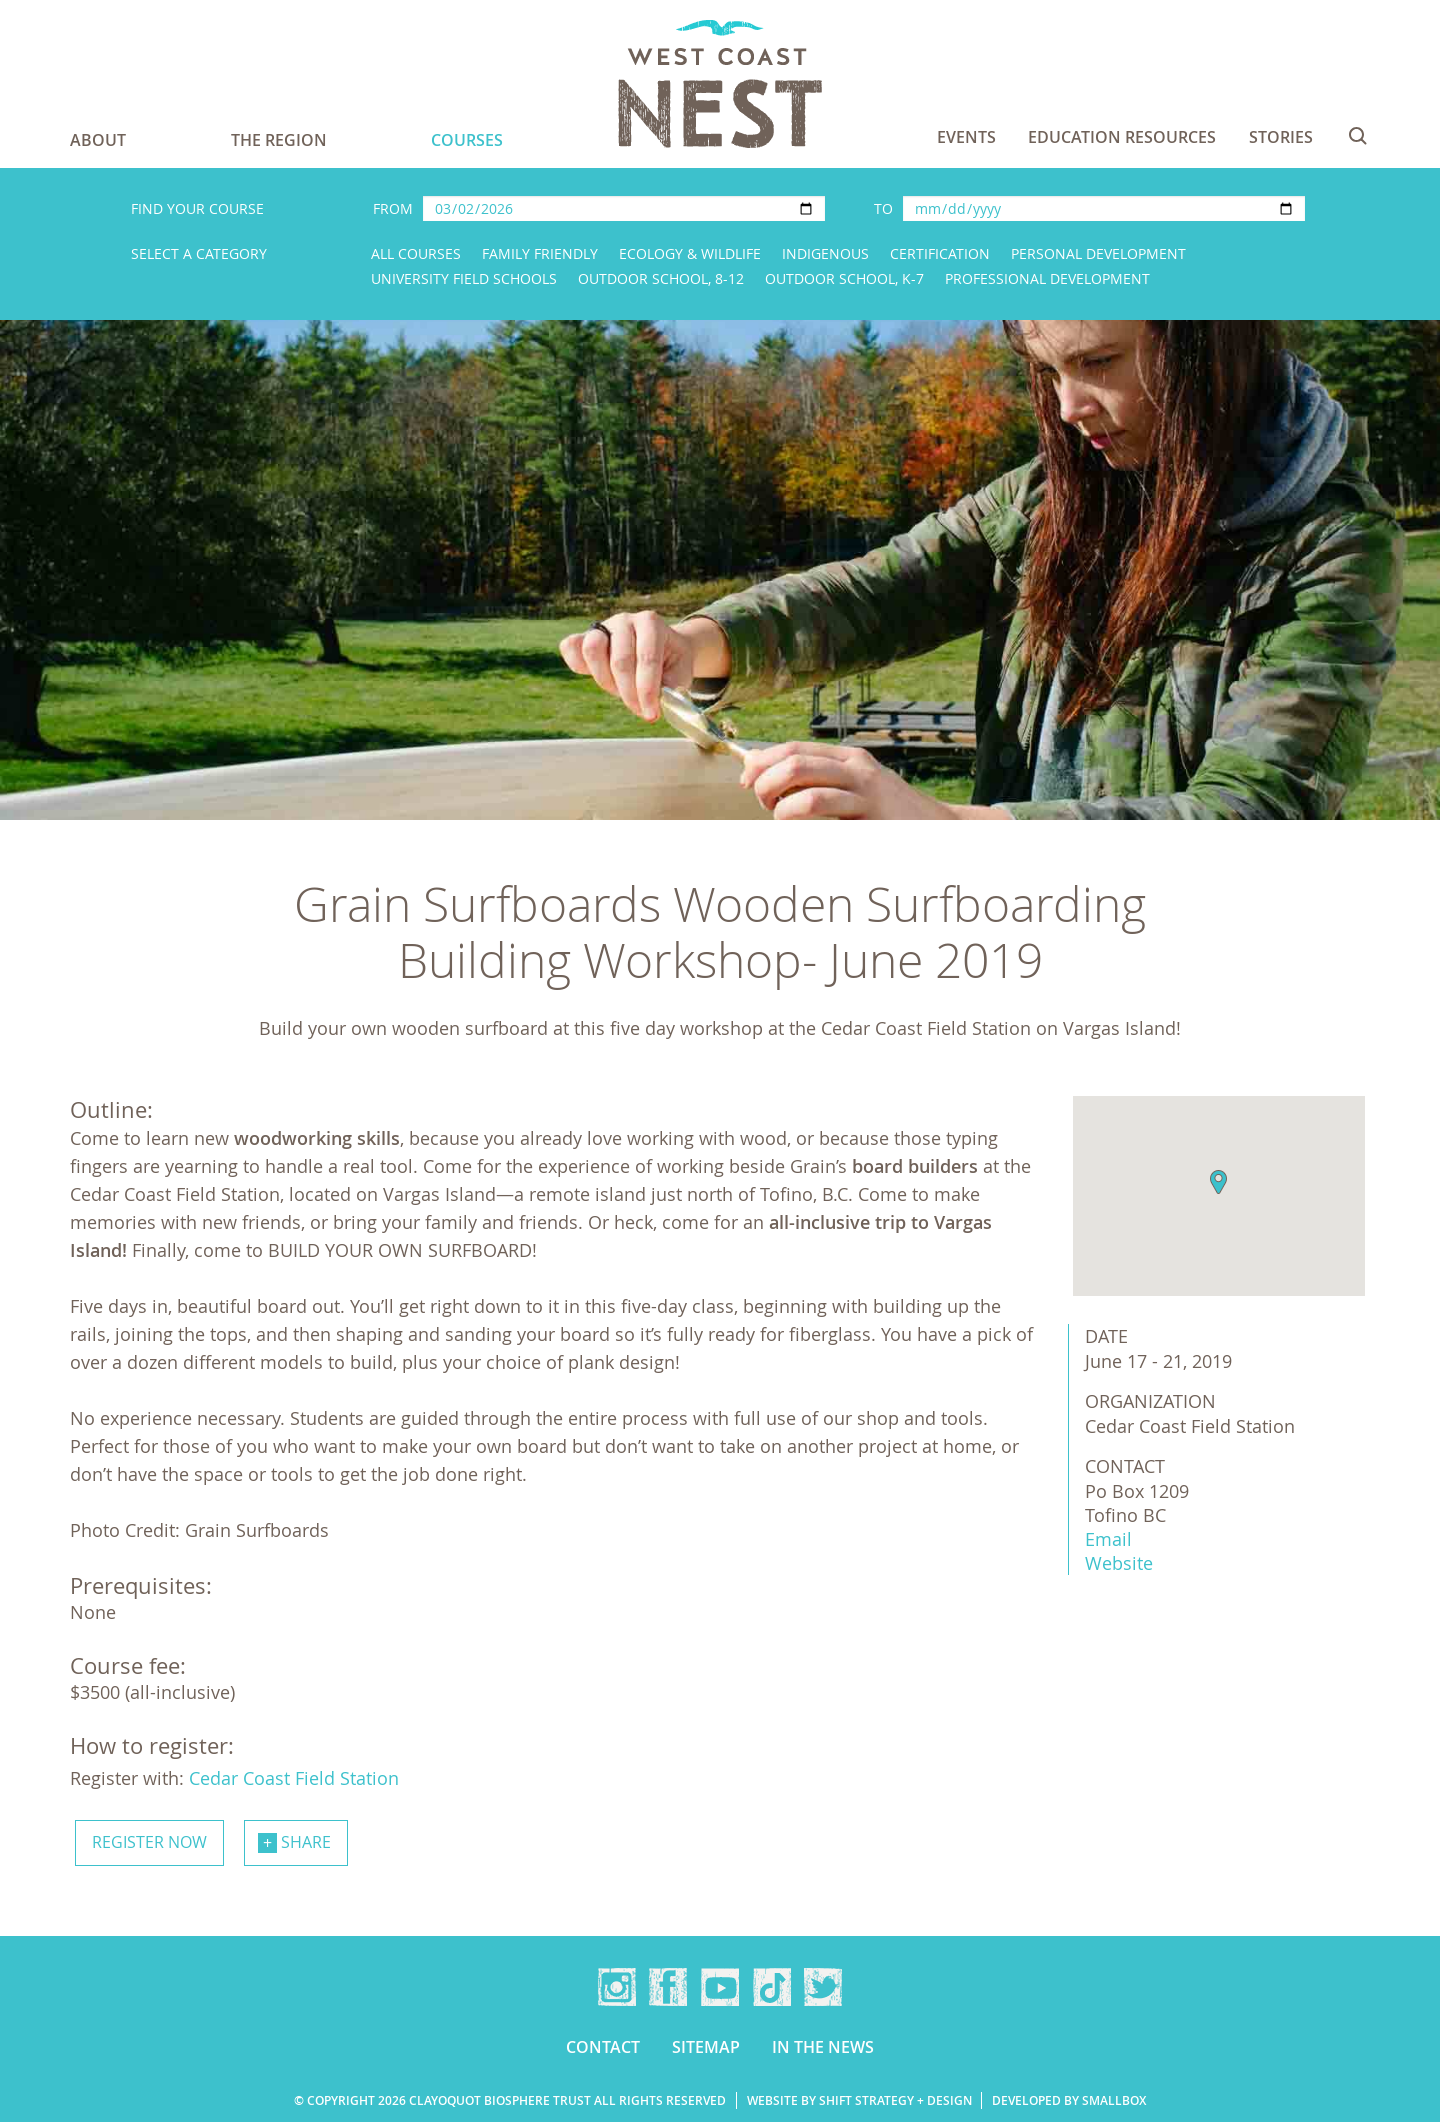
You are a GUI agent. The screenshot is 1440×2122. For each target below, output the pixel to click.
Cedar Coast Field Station (294, 1778)
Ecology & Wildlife (690, 253)
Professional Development (1047, 278)
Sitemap (706, 2047)
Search (1358, 136)
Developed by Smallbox (1069, 2100)
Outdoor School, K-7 (844, 278)
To (883, 208)
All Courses (416, 253)
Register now (149, 1842)
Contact (603, 2047)
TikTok (772, 1987)
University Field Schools (464, 278)
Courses (467, 140)
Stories (1281, 137)
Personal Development (1098, 253)
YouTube (720, 1987)
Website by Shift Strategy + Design (859, 2100)
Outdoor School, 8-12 (661, 278)
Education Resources (1122, 137)
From (393, 208)
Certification (940, 253)
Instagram (617, 1987)
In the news (823, 2047)
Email (1108, 1539)
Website (1119, 1563)
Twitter (823, 1987)
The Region (279, 140)
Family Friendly (540, 253)
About (98, 140)
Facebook (668, 1987)
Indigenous (825, 253)
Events (966, 137)
